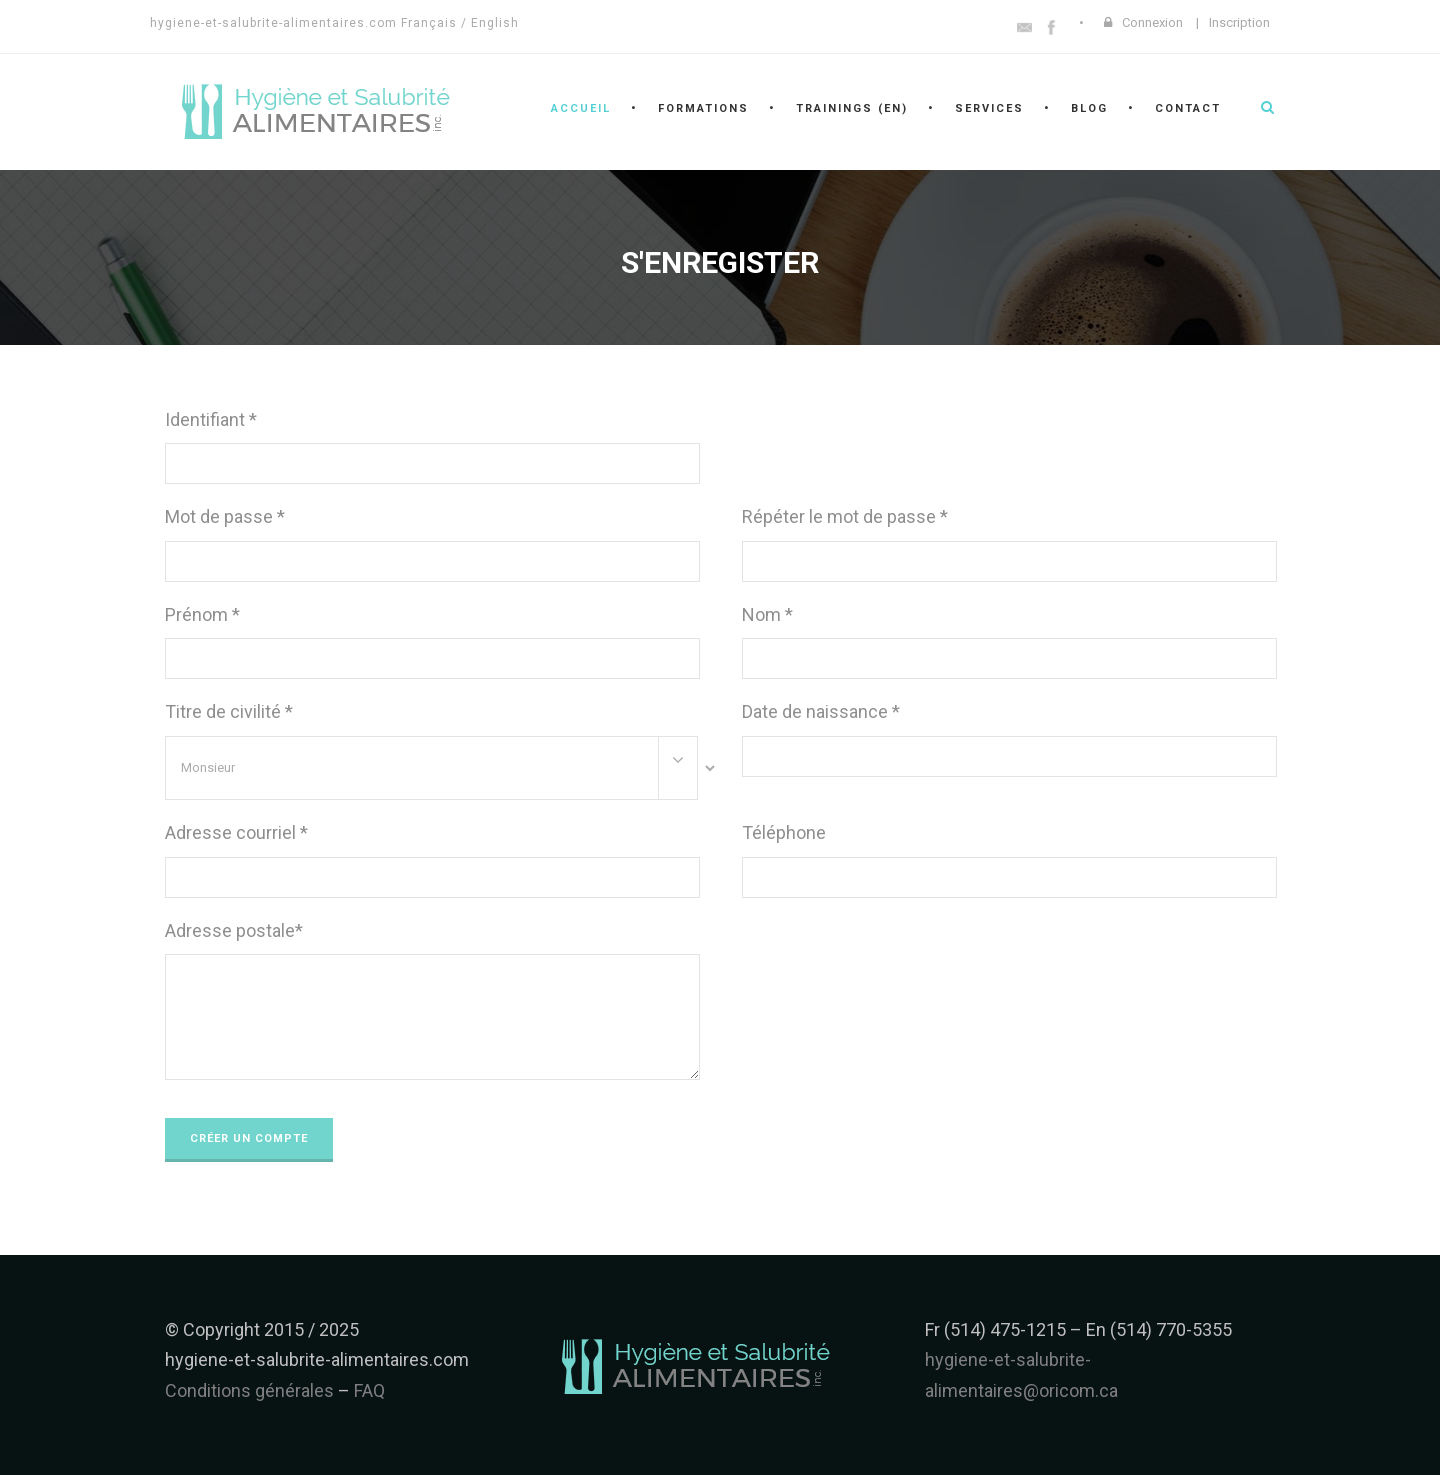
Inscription (1239, 22)
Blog (1089, 108)
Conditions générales (249, 1390)
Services (989, 108)
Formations (703, 108)
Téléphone (784, 832)
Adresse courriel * (236, 832)
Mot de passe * (225, 516)
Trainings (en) (852, 108)
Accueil (581, 108)
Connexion (1152, 22)
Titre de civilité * (229, 711)
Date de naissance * (821, 711)
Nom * (767, 614)
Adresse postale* (234, 930)
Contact (1188, 108)
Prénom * (202, 614)
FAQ (369, 1390)
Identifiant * (211, 419)
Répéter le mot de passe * (845, 516)
